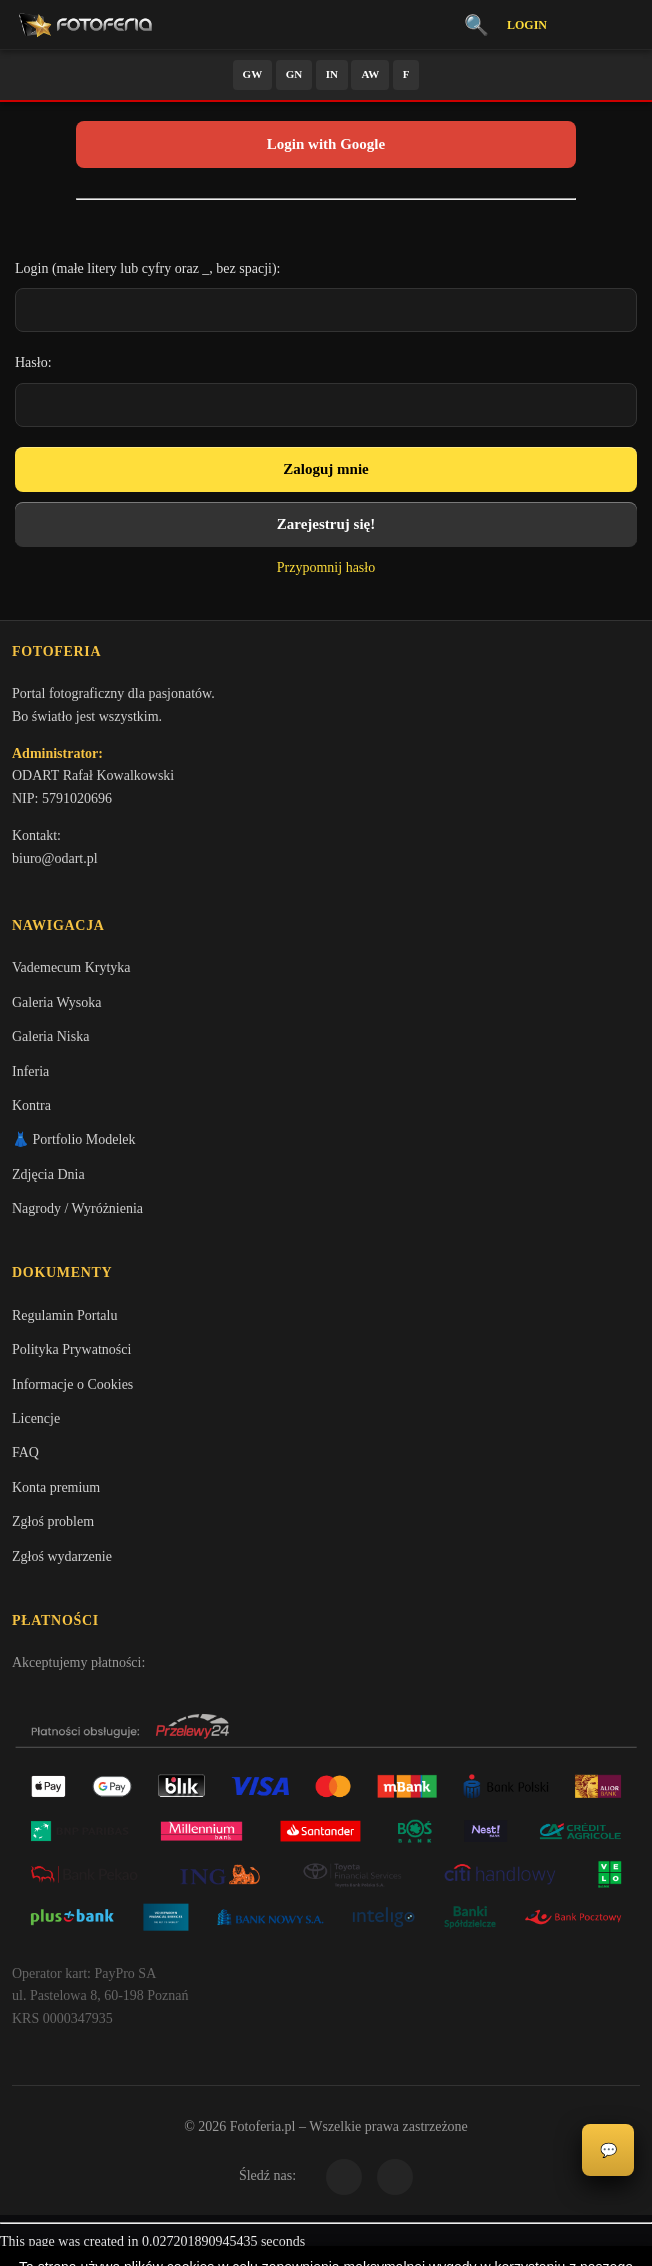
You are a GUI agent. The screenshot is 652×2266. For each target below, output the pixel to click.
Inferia (30, 1077)
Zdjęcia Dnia (48, 1180)
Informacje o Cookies (72, 1393)
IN (332, 74)
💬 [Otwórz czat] (608, 2150)
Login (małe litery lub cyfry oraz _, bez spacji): (148, 268)
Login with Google (326, 144)
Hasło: (33, 362)
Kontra (31, 1111)
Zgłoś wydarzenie (62, 1565)
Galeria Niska (50, 1043)
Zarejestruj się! (326, 524)
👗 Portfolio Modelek (74, 1146)
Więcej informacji (326, 2234)
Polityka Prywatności (71, 1359)
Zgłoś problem (53, 1531)
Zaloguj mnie (325, 469)
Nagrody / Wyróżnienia (77, 1214)
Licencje (36, 1428)
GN (294, 74)
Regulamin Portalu (64, 1324)
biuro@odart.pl (55, 861)
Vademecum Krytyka (71, 974)
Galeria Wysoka (56, 1008)
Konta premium (56, 1496)
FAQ (25, 1462)
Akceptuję (326, 2181)
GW (253, 74)
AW (370, 74)
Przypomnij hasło (326, 567)
